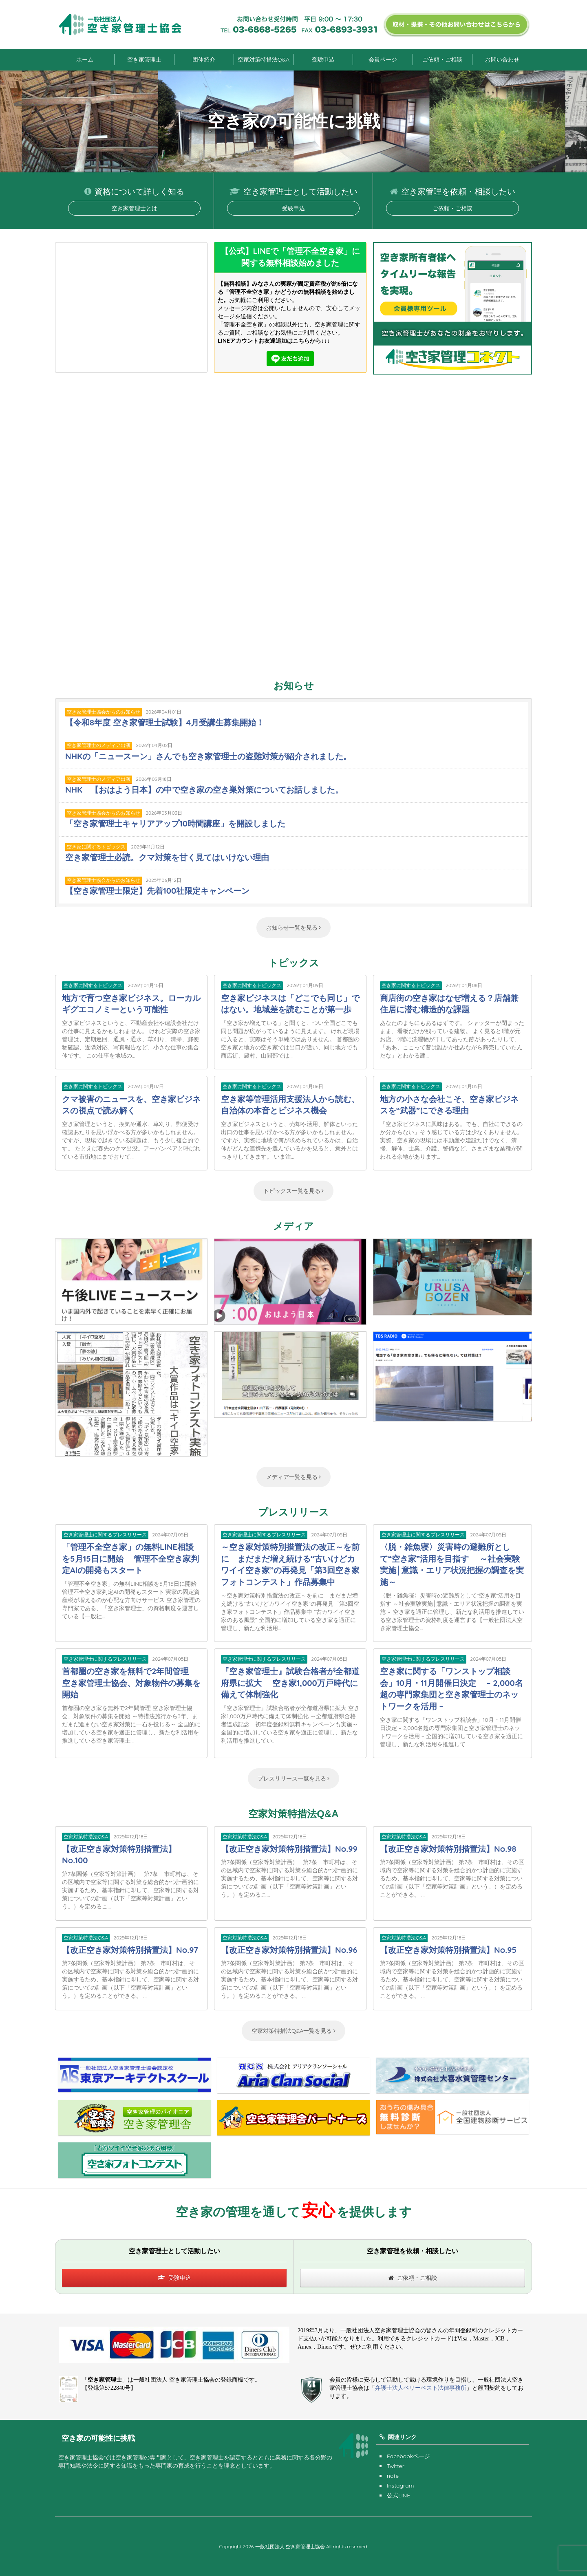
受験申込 (323, 59)
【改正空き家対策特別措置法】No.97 (130, 1950)
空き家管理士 (144, 59)
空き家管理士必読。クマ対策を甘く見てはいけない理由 (167, 857)
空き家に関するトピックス (96, 847)
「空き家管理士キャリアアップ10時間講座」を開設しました (175, 823)
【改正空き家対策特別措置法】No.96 (289, 1950)
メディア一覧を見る (293, 1477)
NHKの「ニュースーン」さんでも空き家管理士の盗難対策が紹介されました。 (208, 756)
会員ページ (383, 59)
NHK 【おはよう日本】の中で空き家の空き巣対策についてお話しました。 (204, 789)
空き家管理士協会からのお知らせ (103, 712)
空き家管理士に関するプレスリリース (105, 1534)
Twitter (395, 2466)
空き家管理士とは (134, 208)
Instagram (400, 2485)
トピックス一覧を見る (293, 1190)
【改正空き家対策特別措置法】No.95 (448, 1950)
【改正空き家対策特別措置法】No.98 (448, 1849)
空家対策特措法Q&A (263, 59)
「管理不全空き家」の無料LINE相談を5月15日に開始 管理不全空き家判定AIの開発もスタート (130, 1558)
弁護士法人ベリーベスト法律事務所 (420, 2388)
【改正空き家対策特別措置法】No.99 (289, 1849)
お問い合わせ (502, 59)
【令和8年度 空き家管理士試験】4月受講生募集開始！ (164, 722)
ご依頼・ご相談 (442, 59)
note (393, 2475)
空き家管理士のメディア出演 (98, 745)
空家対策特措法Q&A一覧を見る (293, 2030)
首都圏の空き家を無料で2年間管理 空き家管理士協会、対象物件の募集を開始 (131, 1682)
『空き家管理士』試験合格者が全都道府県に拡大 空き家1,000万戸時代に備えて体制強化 (290, 1682)
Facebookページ (408, 2456)
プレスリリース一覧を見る (294, 1778)
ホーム (84, 59)
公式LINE (398, 2495)
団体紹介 (203, 59)
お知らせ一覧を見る (293, 927)
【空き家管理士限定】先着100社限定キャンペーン (157, 891)
